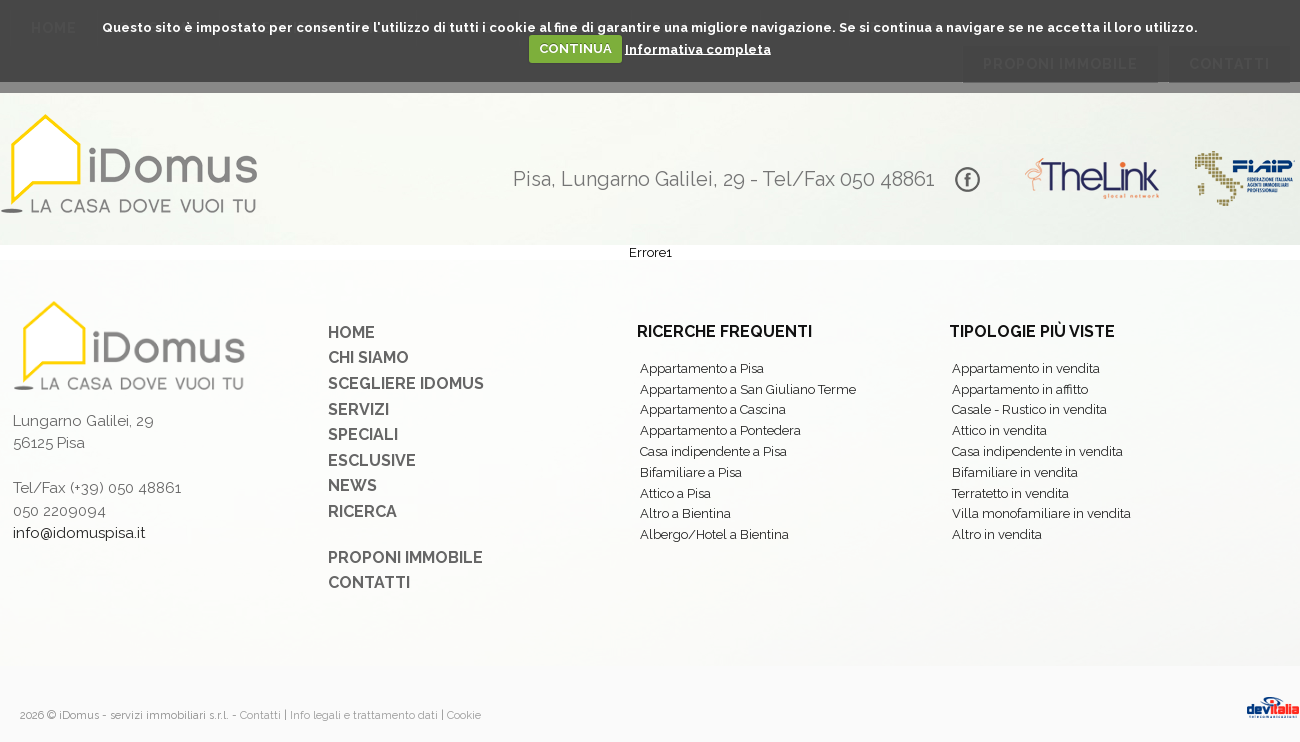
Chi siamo (368, 357)
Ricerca (362, 511)
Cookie (464, 715)
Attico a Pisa (675, 493)
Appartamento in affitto (1020, 389)
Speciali (363, 434)
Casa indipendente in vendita (1037, 451)
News (352, 485)
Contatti (369, 582)
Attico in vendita (999, 430)
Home (351, 332)
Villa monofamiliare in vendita (1041, 513)
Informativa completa (698, 48)
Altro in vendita (997, 534)
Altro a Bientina (685, 513)
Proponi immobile (405, 557)
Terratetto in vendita (1010, 493)
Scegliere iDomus (406, 383)
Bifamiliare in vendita (1015, 472)
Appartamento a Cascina (713, 409)
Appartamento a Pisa (702, 368)
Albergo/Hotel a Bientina (714, 534)
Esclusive (372, 460)
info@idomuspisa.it (79, 533)
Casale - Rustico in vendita (1029, 409)
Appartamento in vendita (1026, 368)
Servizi (358, 409)
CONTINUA (575, 48)
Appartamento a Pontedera (720, 430)
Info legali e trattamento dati (364, 715)
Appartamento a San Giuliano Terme (748, 389)
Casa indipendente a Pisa (713, 451)
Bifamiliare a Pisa (691, 472)
